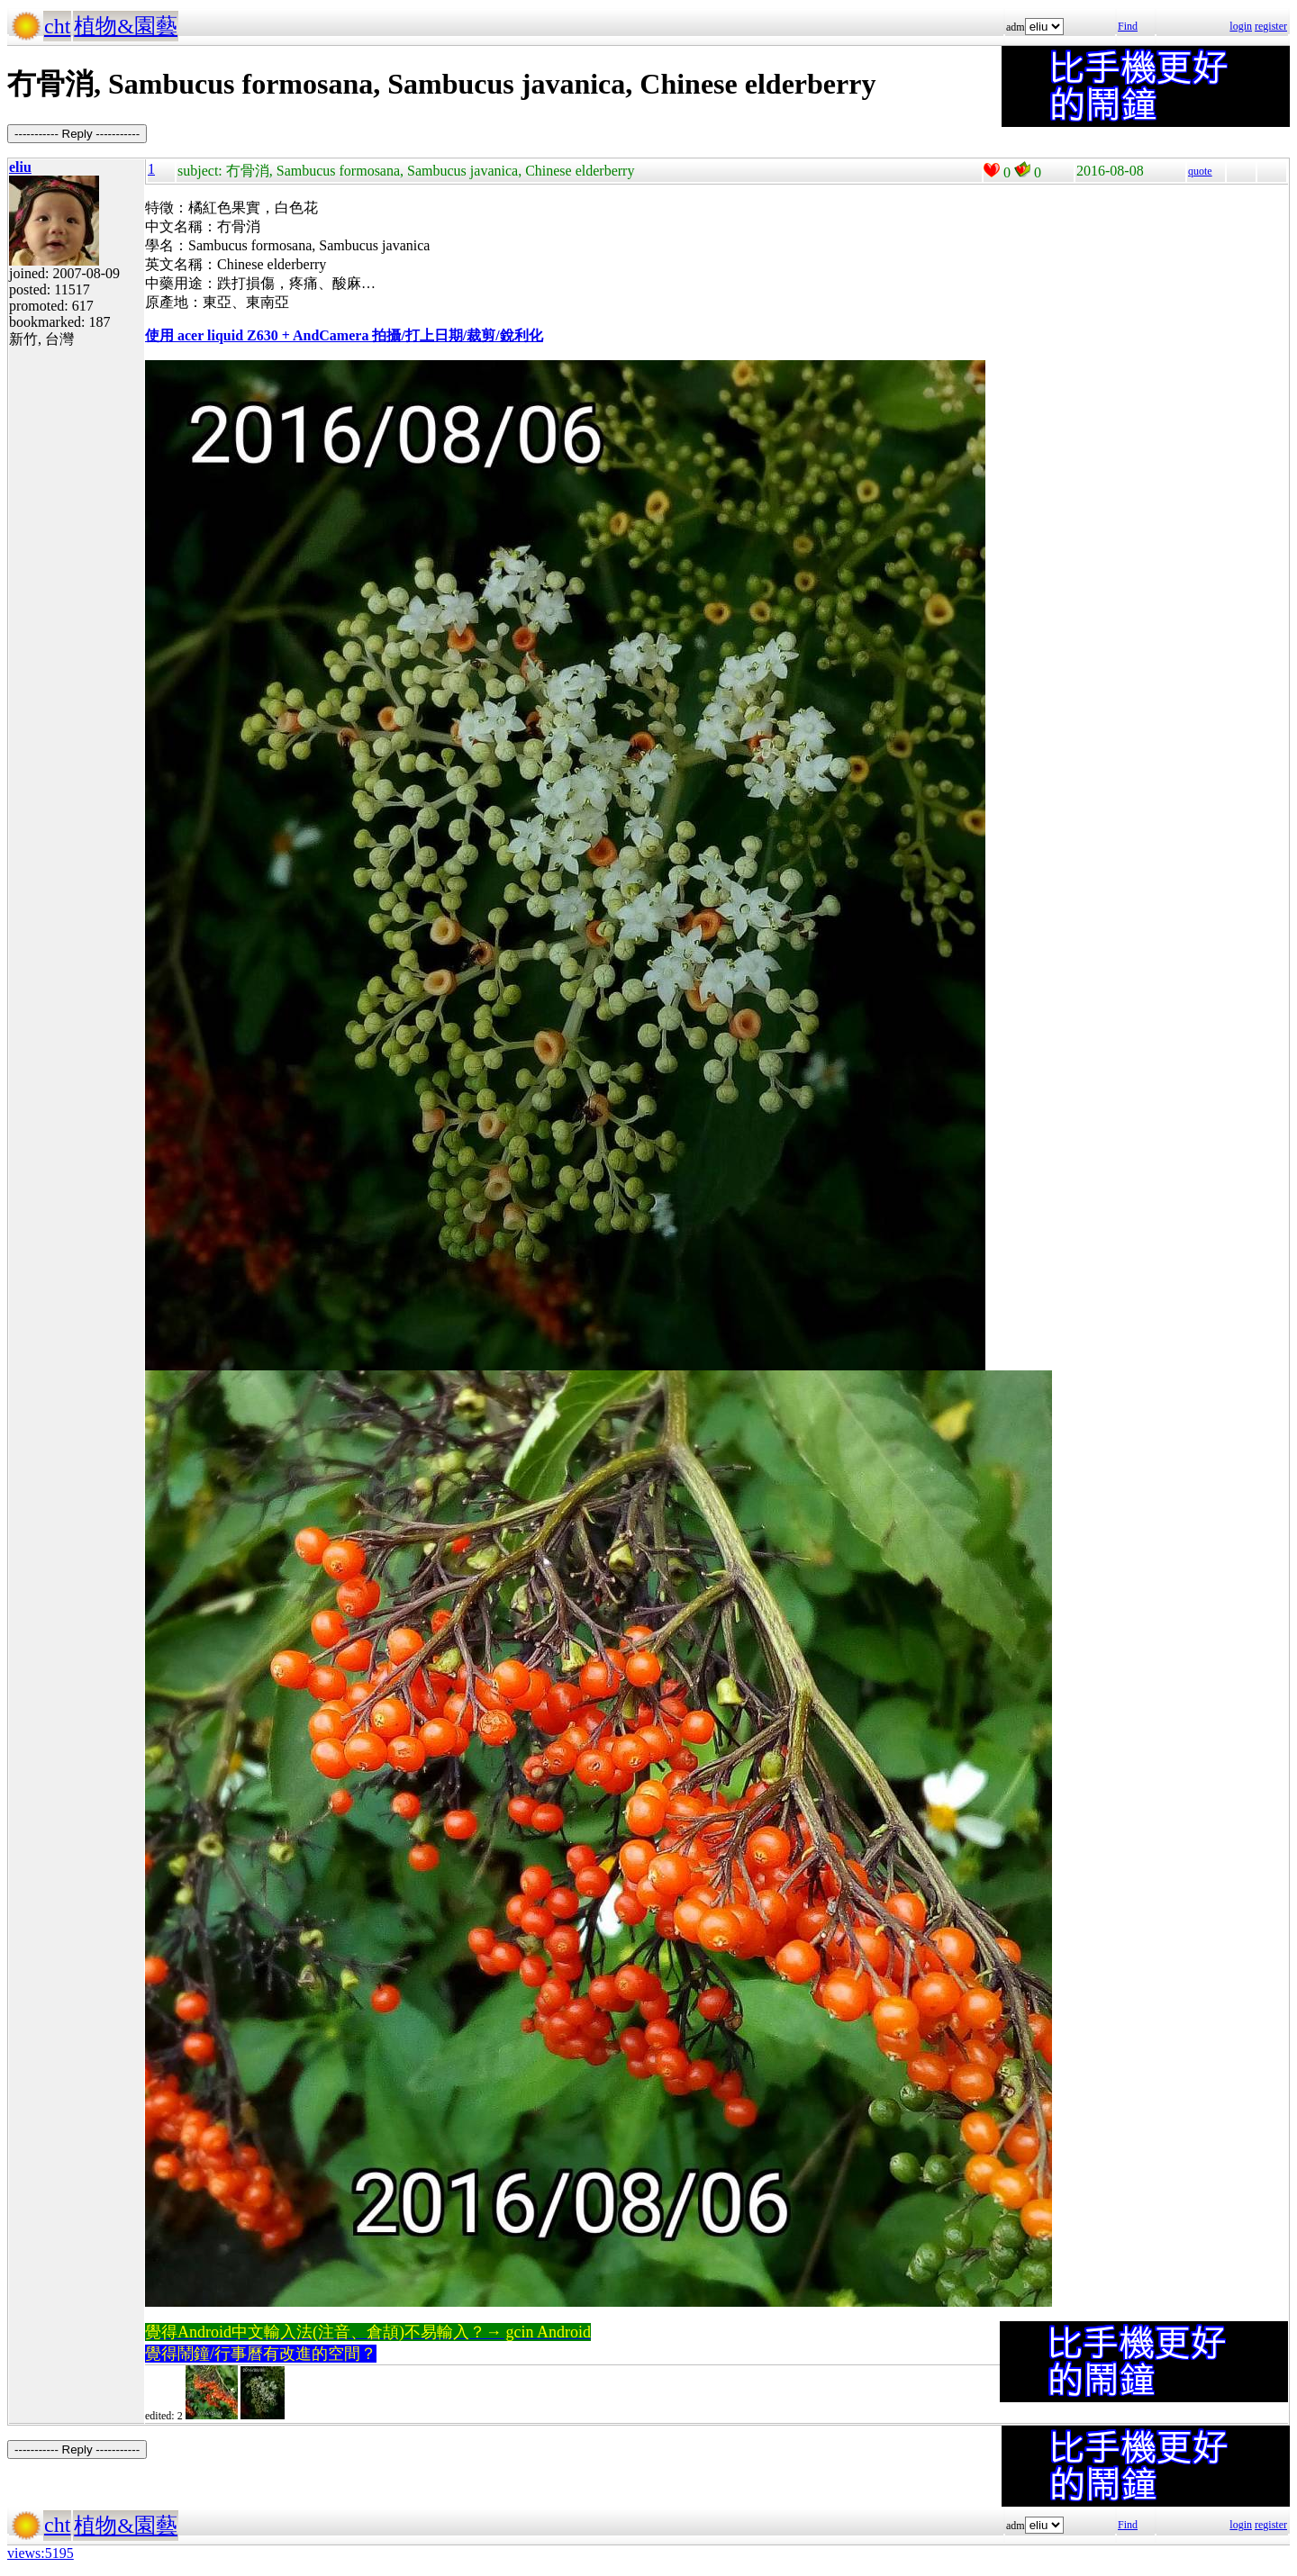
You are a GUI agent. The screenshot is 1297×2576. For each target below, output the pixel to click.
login (1240, 26)
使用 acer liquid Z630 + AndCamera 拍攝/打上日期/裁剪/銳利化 (344, 335)
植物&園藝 (125, 26)
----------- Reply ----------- (77, 133)
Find (1128, 26)
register (1271, 26)
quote (1200, 171)
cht (57, 26)
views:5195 (40, 2553)
